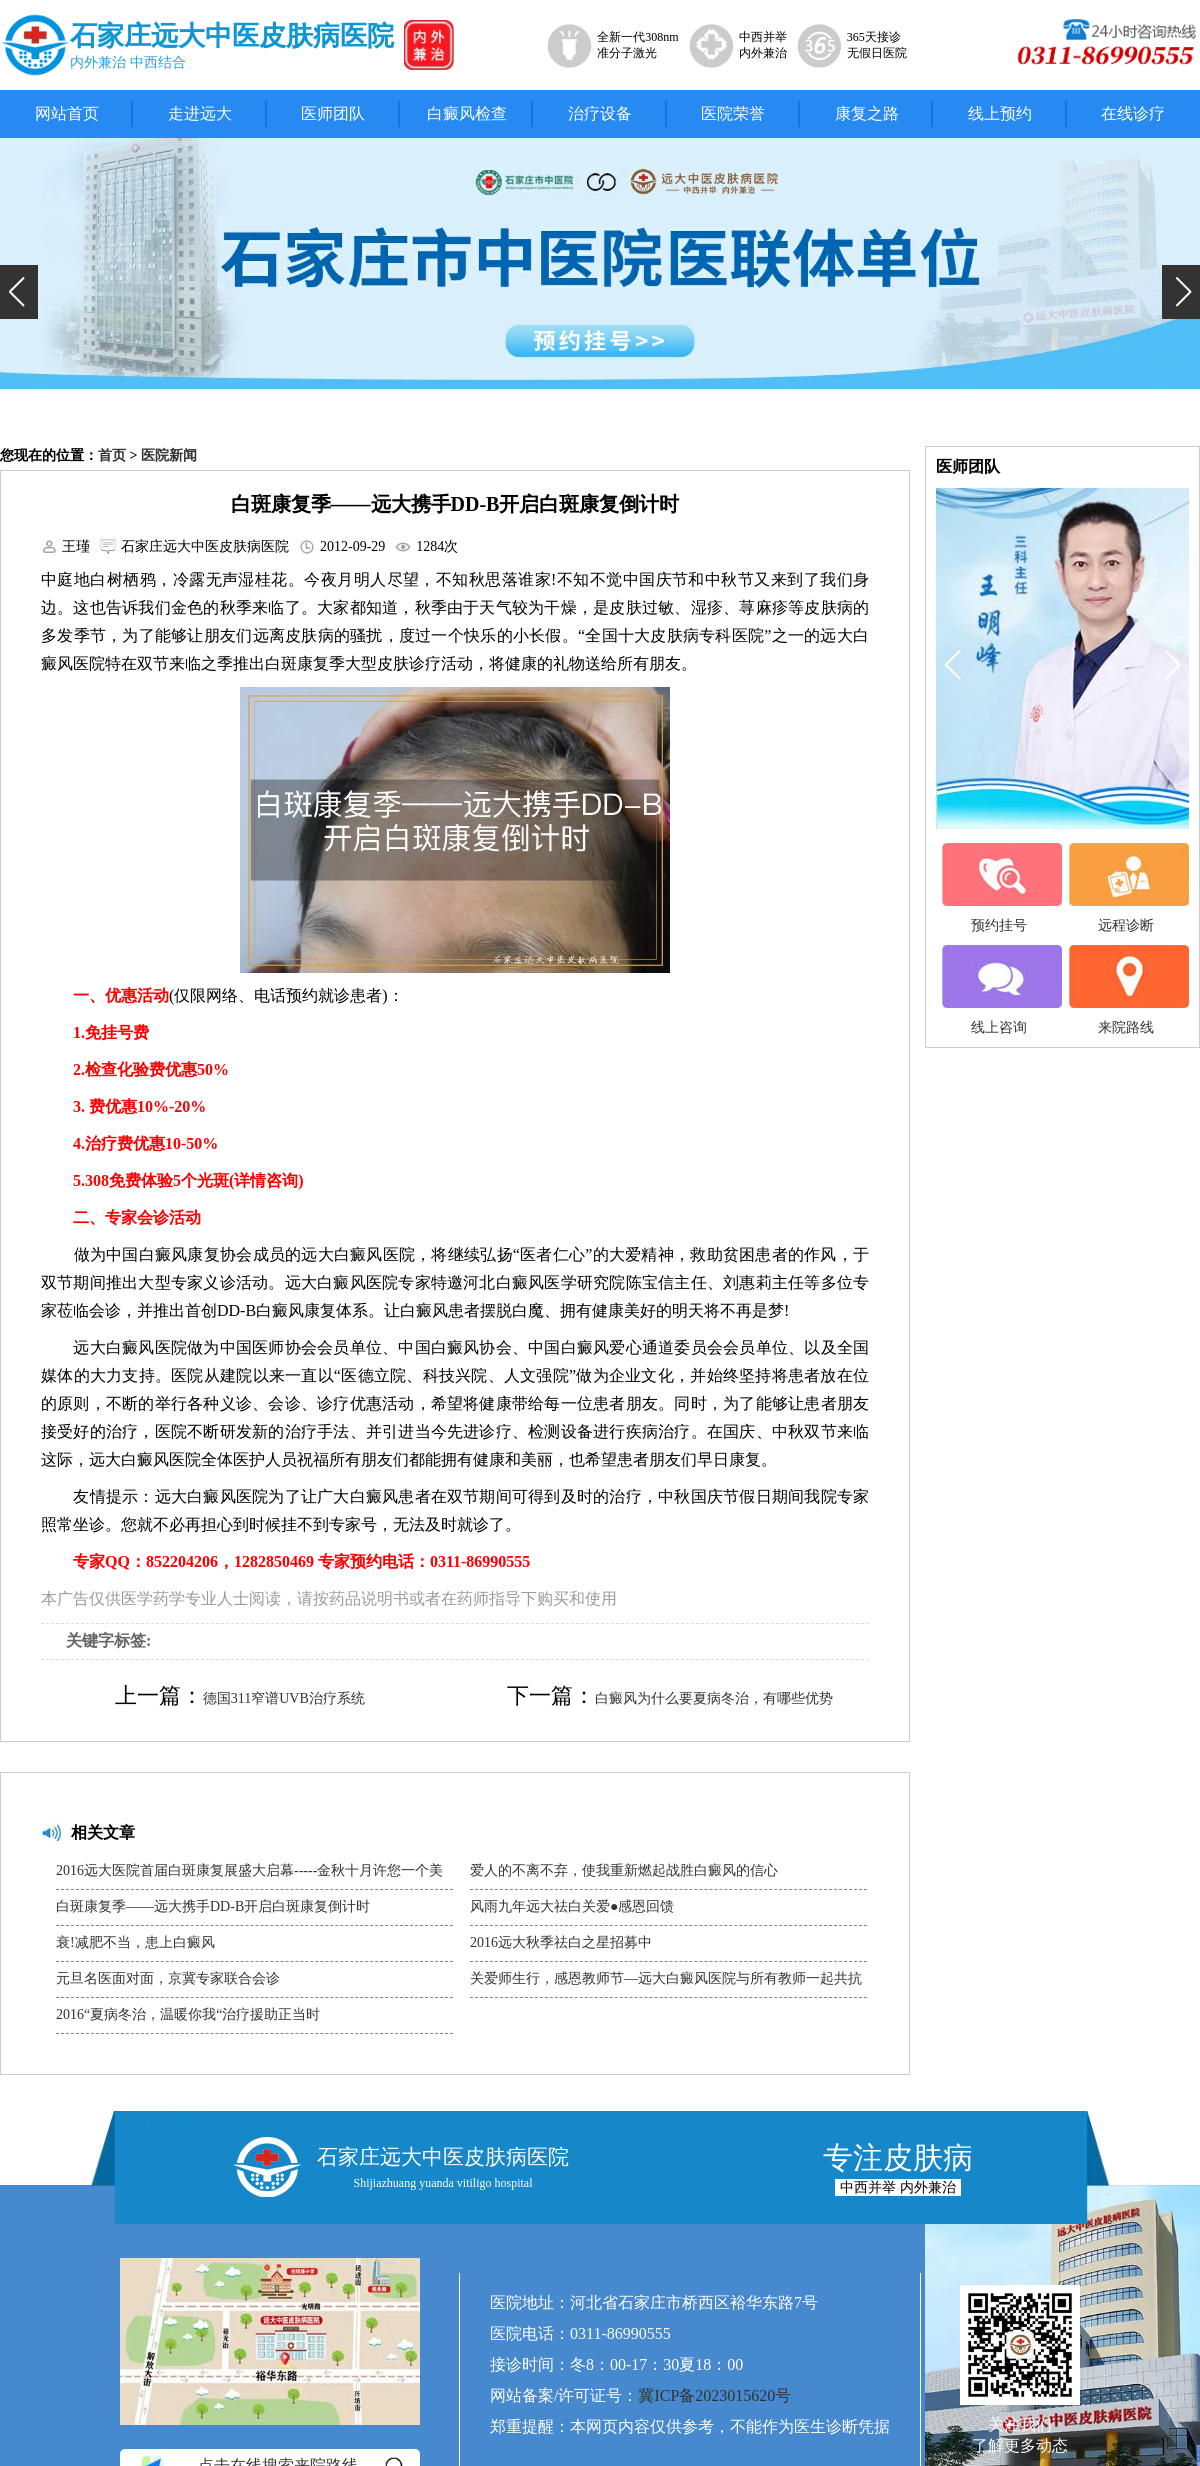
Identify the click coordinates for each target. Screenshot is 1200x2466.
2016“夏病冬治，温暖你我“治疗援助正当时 (188, 2014)
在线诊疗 (1133, 113)
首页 (112, 455)
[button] (19, 292)
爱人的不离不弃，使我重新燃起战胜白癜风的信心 (624, 1870)
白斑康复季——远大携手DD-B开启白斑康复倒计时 (213, 1906)
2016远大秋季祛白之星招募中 (561, 1942)
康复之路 (867, 113)
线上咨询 (999, 990)
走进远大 (200, 113)
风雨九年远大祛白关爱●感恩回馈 (572, 1906)
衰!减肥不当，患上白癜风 (135, 1942)
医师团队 (333, 113)
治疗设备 (600, 113)
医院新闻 (169, 455)
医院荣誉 (733, 113)
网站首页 (67, 113)
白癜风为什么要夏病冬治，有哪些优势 (714, 1698)
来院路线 (1126, 990)
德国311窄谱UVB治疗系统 (284, 1698)
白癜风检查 (467, 113)
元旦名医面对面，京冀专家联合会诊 (168, 1978)
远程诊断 (1126, 888)
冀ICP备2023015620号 (714, 2395)
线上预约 (1000, 113)
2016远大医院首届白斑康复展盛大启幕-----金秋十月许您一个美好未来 (249, 1876)
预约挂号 (999, 888)
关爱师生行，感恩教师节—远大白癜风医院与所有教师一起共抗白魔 (666, 1984)
